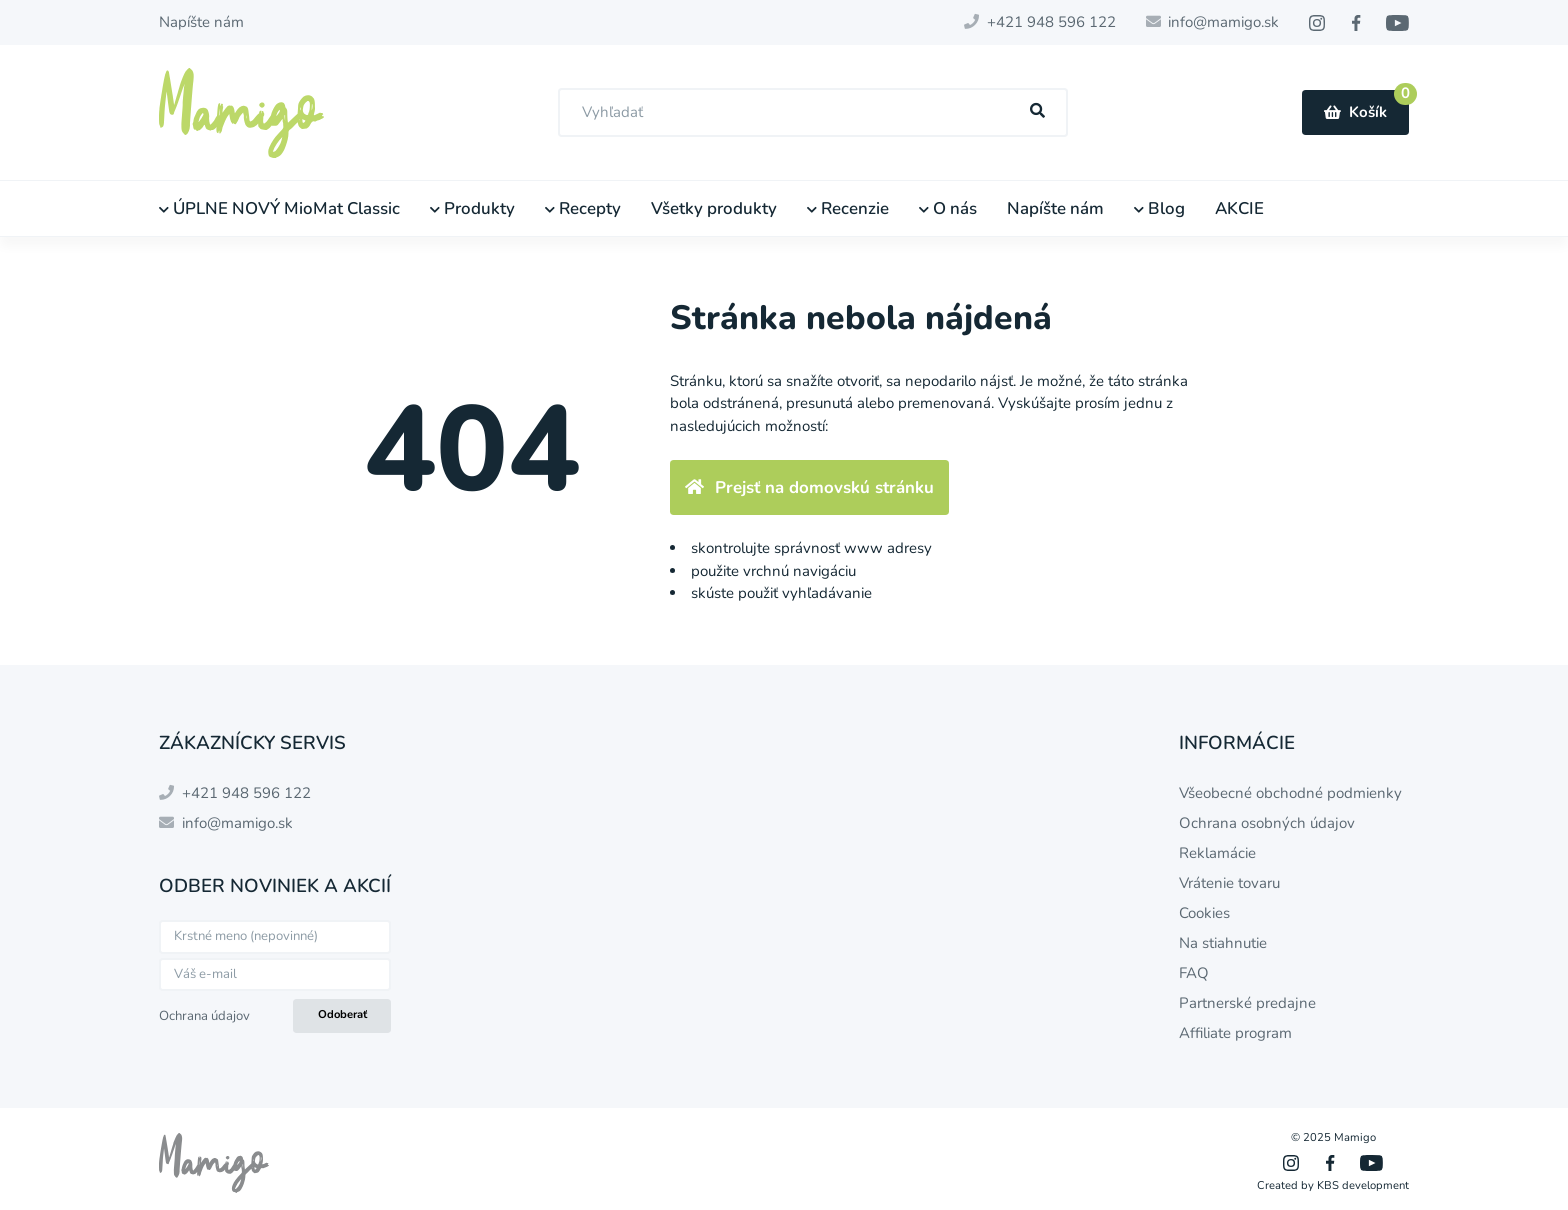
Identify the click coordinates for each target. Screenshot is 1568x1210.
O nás (948, 208)
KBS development (1363, 1185)
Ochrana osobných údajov (1267, 823)
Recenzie (848, 208)
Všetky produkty (714, 208)
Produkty (472, 208)
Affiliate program (1235, 1033)
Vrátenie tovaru (1229, 883)
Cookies (1204, 913)
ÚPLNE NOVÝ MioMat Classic (279, 208)
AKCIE (1239, 208)
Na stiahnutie (1223, 943)
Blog (1159, 208)
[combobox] (813, 112)
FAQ (1194, 973)
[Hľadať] (1038, 111)
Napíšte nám (201, 22)
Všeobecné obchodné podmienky (1290, 793)
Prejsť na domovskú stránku (809, 487)
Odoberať (342, 1014)
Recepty (583, 208)
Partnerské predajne (1247, 1003)
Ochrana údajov (204, 1016)
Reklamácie (1217, 853)
